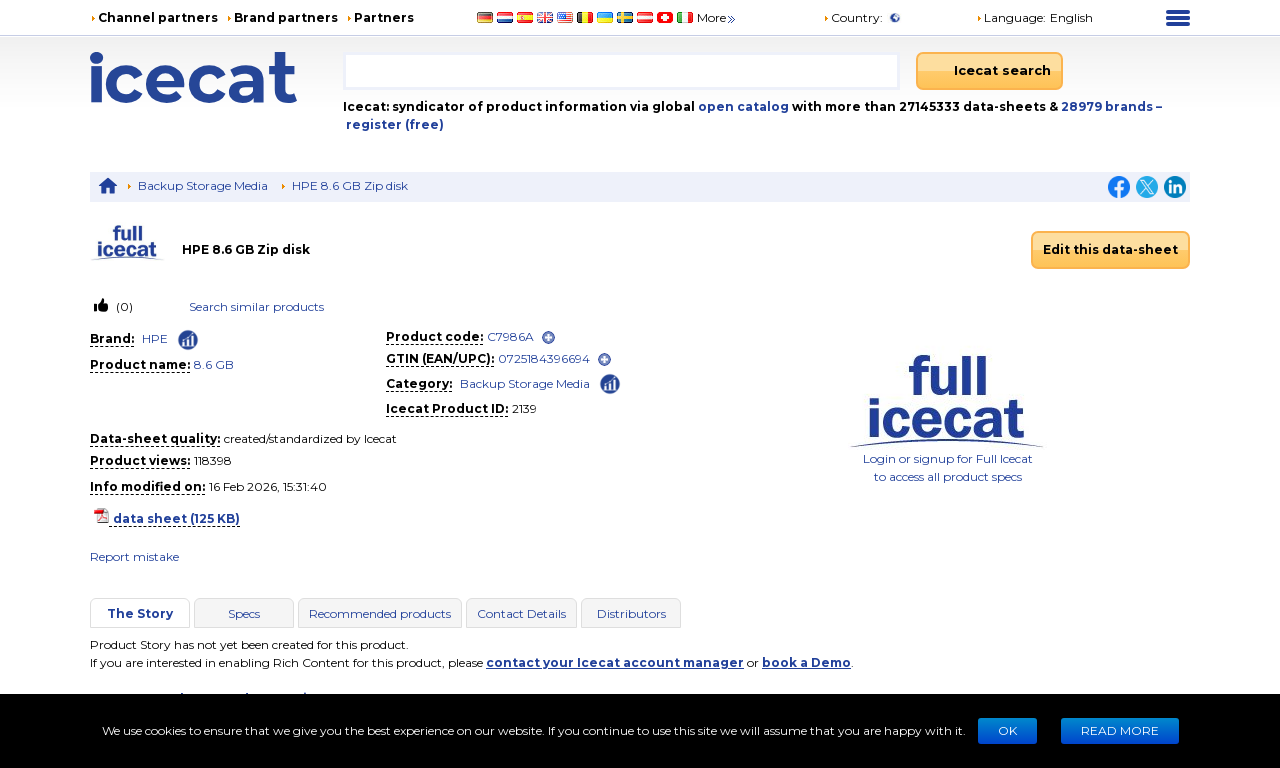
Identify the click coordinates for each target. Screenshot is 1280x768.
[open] (548, 337)
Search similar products (256, 306)
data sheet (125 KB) (176, 518)
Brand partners (286, 17)
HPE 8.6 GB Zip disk (350, 185)
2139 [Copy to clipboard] (524, 408)
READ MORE (1120, 730)
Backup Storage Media (203, 185)
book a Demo (806, 662)
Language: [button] (1011, 17)
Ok (1007, 730)
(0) (123, 306)
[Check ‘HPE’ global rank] (188, 340)
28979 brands (1108, 106)
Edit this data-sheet (1110, 249)
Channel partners (158, 17)
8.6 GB (214, 364)
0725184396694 (544, 358)
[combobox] (621, 71)
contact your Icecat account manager (615, 662)
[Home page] (216, 77)
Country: (853, 17)
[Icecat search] (989, 71)
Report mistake (134, 556)
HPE (155, 338)
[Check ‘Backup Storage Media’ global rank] (610, 382)
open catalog (742, 106)
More (717, 17)
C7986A (510, 336)
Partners (384, 17)
